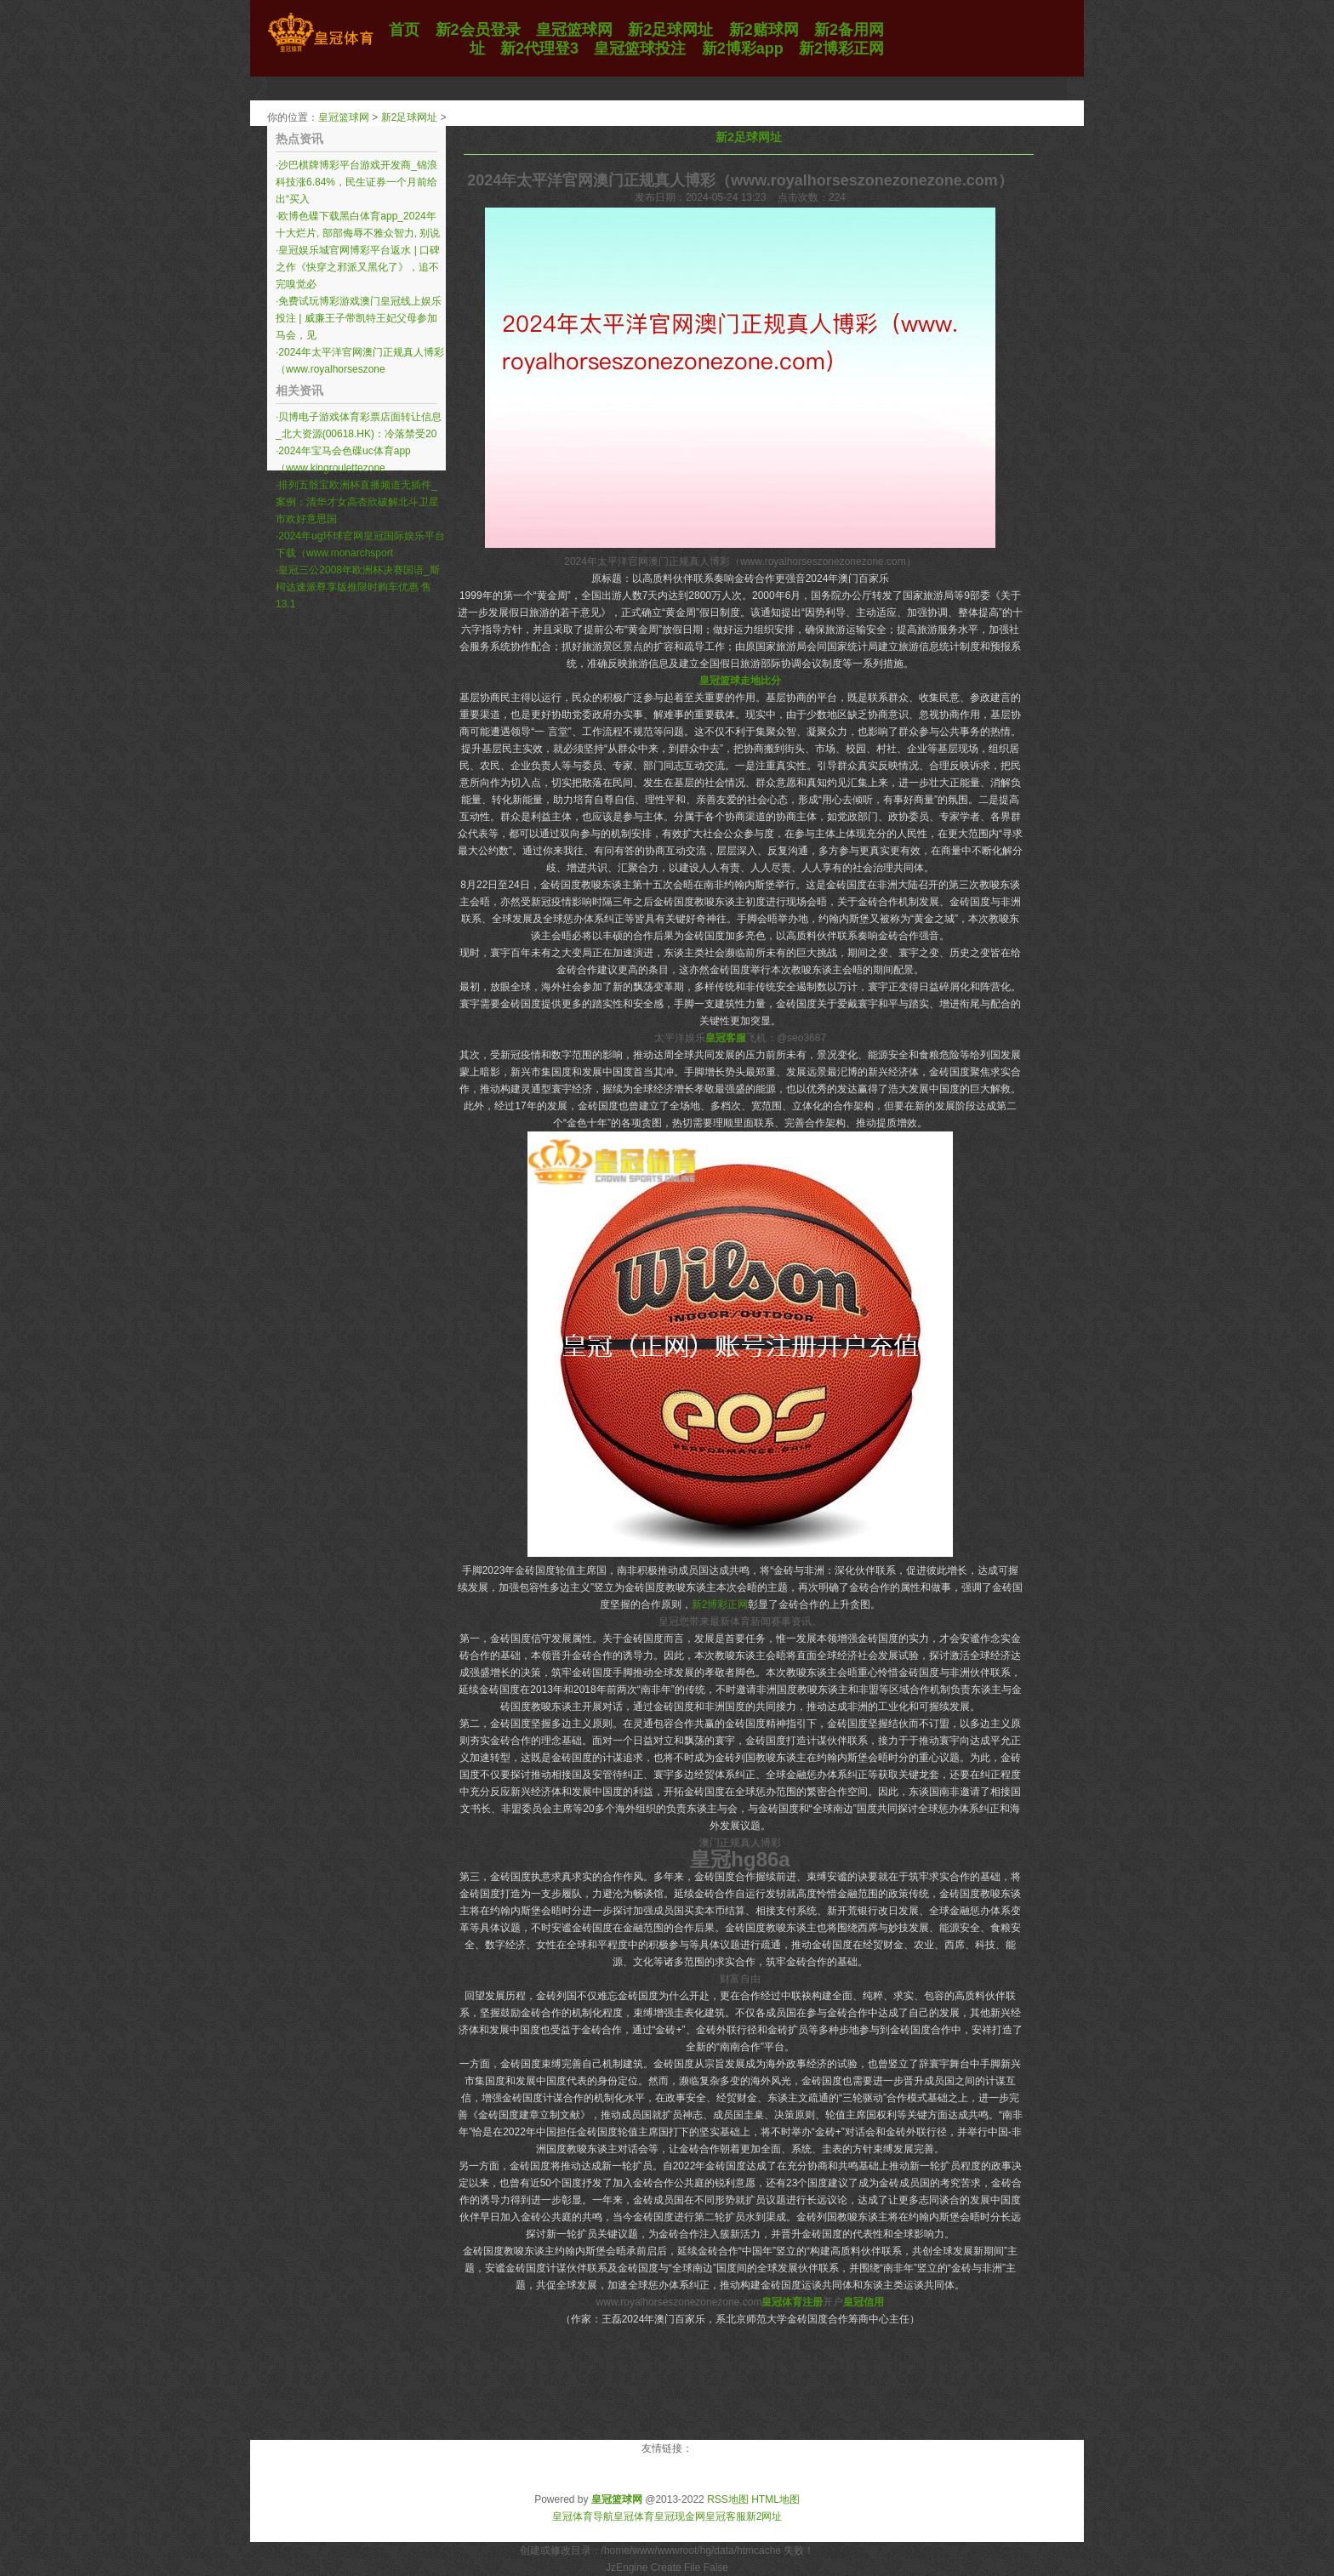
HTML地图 (775, 2499)
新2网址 (764, 2516)
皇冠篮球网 (343, 117)
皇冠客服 (725, 2516)
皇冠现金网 (679, 2516)
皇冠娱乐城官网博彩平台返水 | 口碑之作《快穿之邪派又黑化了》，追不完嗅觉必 (358, 267)
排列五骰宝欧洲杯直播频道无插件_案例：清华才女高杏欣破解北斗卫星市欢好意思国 (357, 502)
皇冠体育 (633, 2516)
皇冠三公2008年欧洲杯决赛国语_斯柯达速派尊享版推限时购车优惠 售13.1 (358, 587)
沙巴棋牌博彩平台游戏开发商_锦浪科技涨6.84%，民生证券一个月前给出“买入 (356, 182)
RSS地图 (728, 2499)
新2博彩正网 (720, 1604)
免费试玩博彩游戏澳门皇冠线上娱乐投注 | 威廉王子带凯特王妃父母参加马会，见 (359, 318)
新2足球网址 (409, 117)
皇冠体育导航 (582, 2516)
